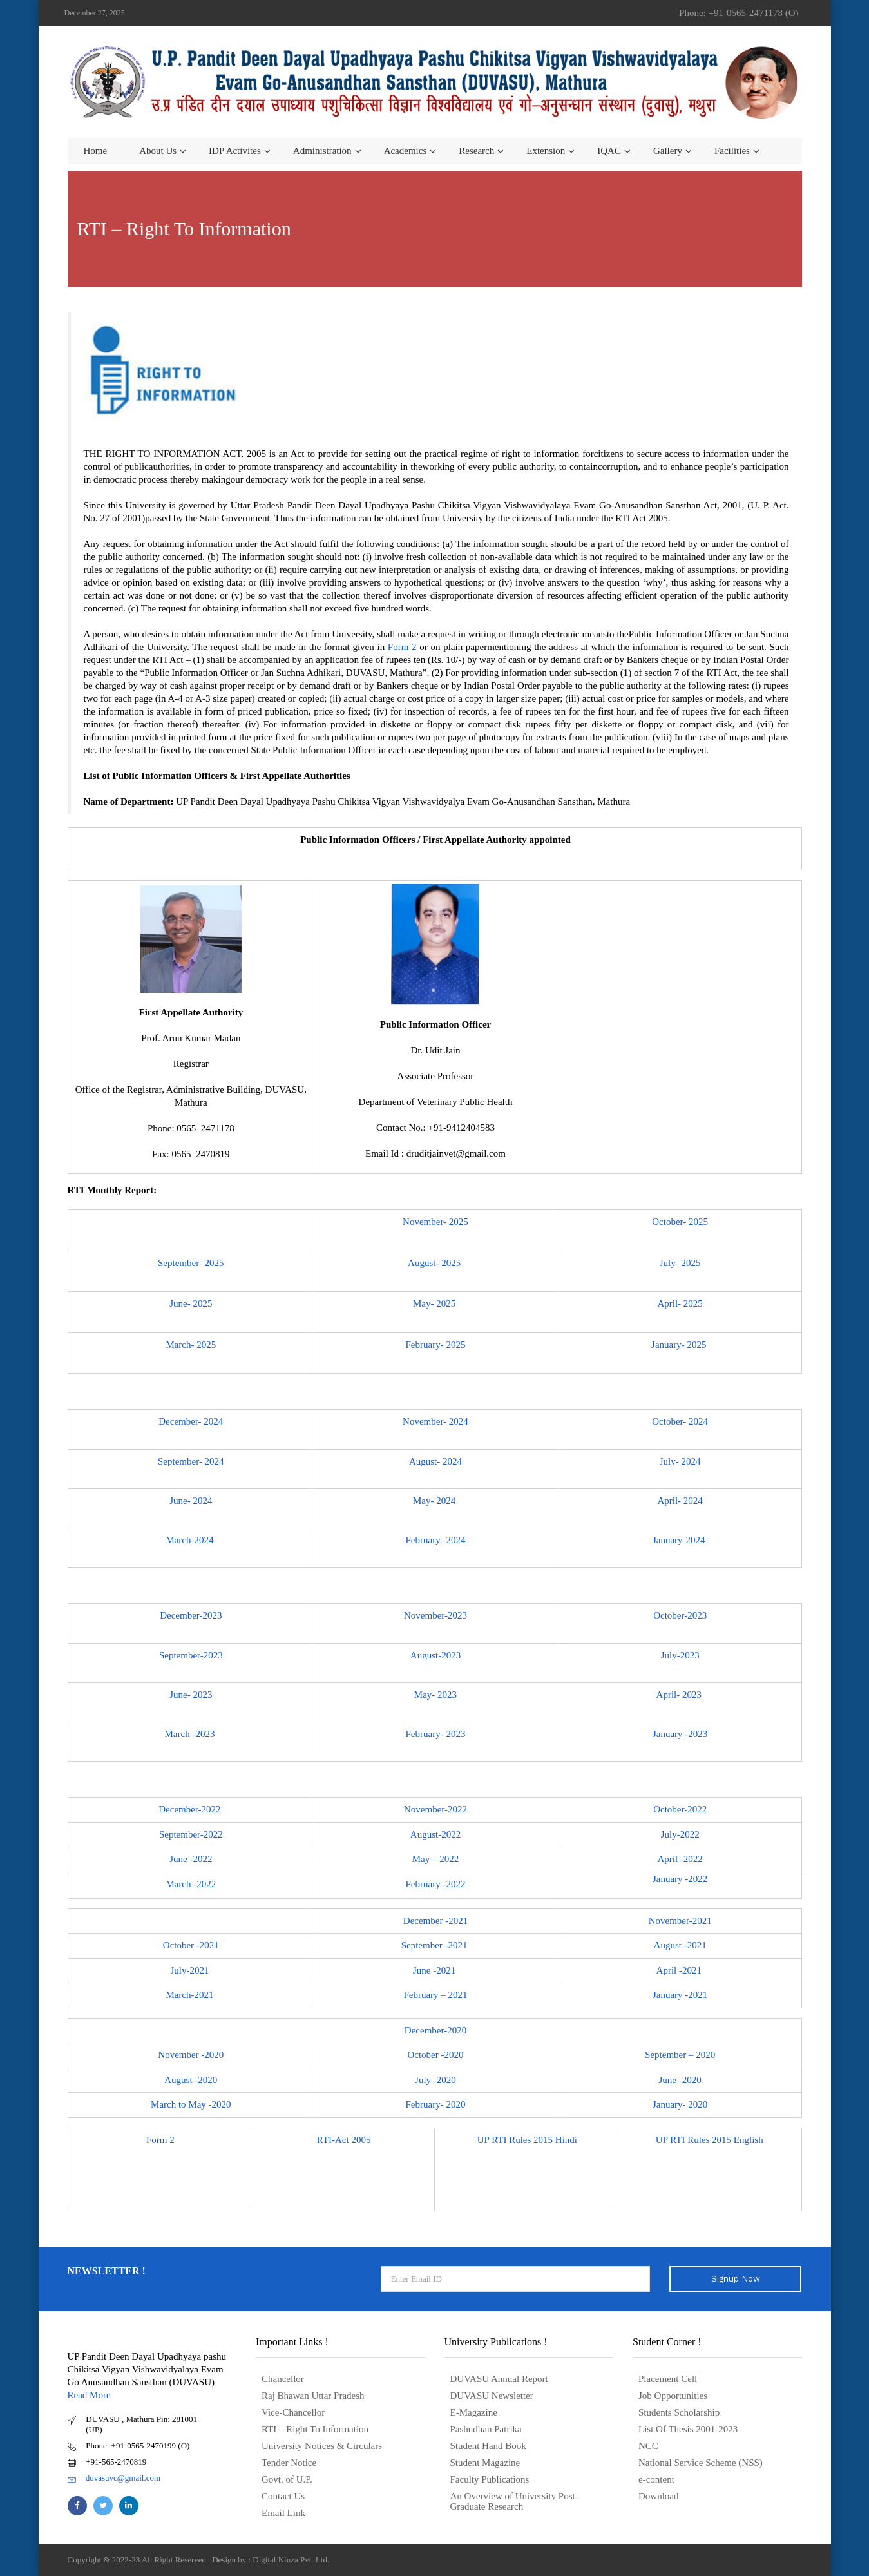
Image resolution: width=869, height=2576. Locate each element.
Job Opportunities (672, 2395)
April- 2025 (679, 1303)
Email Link (283, 2513)
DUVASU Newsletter (491, 2395)
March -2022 (191, 1884)
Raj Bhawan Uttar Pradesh (313, 2395)
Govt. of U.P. (287, 2479)
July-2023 (680, 1655)
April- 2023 (680, 1694)
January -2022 (680, 1879)
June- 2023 (190, 1694)
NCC (648, 2446)
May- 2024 (435, 1500)
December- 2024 (190, 1421)
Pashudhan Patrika (486, 2429)
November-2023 (435, 1615)
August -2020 (190, 2080)
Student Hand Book (488, 2446)
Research (476, 151)
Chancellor (283, 2379)
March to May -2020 (191, 2104)
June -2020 (680, 2080)
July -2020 (435, 2080)
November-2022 (435, 1809)
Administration (322, 151)
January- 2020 (680, 2104)
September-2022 (191, 1834)
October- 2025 (680, 1221)
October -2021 (191, 1945)
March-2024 (191, 1540)
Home (96, 151)
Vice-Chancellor (293, 2412)
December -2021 (435, 1921)
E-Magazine (473, 2412)
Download (658, 2496)
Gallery (667, 151)
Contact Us (283, 2496)
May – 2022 (435, 1859)
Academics (405, 151)
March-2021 (191, 1995)
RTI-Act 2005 (344, 2140)
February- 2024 (436, 1540)
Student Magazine (485, 2462)
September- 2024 (191, 1461)
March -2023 (191, 1734)
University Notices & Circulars (322, 2446)
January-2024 (680, 1540)
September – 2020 (680, 2055)
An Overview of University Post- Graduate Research (514, 2501)
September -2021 (435, 1945)
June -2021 (435, 1970)
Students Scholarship (679, 2412)
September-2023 (191, 1655)
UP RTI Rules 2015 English (711, 2140)
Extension (545, 151)
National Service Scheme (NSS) (700, 2462)
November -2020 (191, 2055)
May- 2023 (435, 1694)
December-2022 (190, 1809)
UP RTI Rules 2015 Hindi (527, 2140)
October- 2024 (680, 1421)
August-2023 (435, 1655)
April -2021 (680, 1970)
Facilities (732, 151)
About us (158, 151)
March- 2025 (191, 1345)
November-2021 (680, 1921)
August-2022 (435, 1834)
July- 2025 (680, 1263)
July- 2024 (680, 1461)
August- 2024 (435, 1461)
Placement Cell (667, 2379)
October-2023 (680, 1615)
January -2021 (680, 1995)
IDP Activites (235, 151)
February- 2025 (436, 1345)
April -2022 (679, 1859)
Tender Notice (289, 2462)
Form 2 (402, 647)
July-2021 (190, 1970)
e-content (656, 2479)
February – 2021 (435, 1995)
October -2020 (435, 2055)
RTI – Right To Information (315, 2429)
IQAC (609, 151)
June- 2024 (190, 1500)
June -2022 (190, 1859)
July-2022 (680, 1834)
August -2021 (680, 1945)
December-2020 (435, 2030)
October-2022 (680, 1809)
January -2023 (680, 1734)
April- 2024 (679, 1500)
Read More (89, 2395)
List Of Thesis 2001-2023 (688, 2429)
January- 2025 (680, 1345)
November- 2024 (435, 1421)
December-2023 (191, 1615)
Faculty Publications (490, 2479)
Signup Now (735, 2278)
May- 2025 (435, 1303)
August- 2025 (435, 1263)
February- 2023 (436, 1734)
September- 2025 (191, 1263)
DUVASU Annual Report (499, 2379)
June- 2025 (190, 1303)
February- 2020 (436, 2104)
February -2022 (436, 1884)
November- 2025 (435, 1221)
